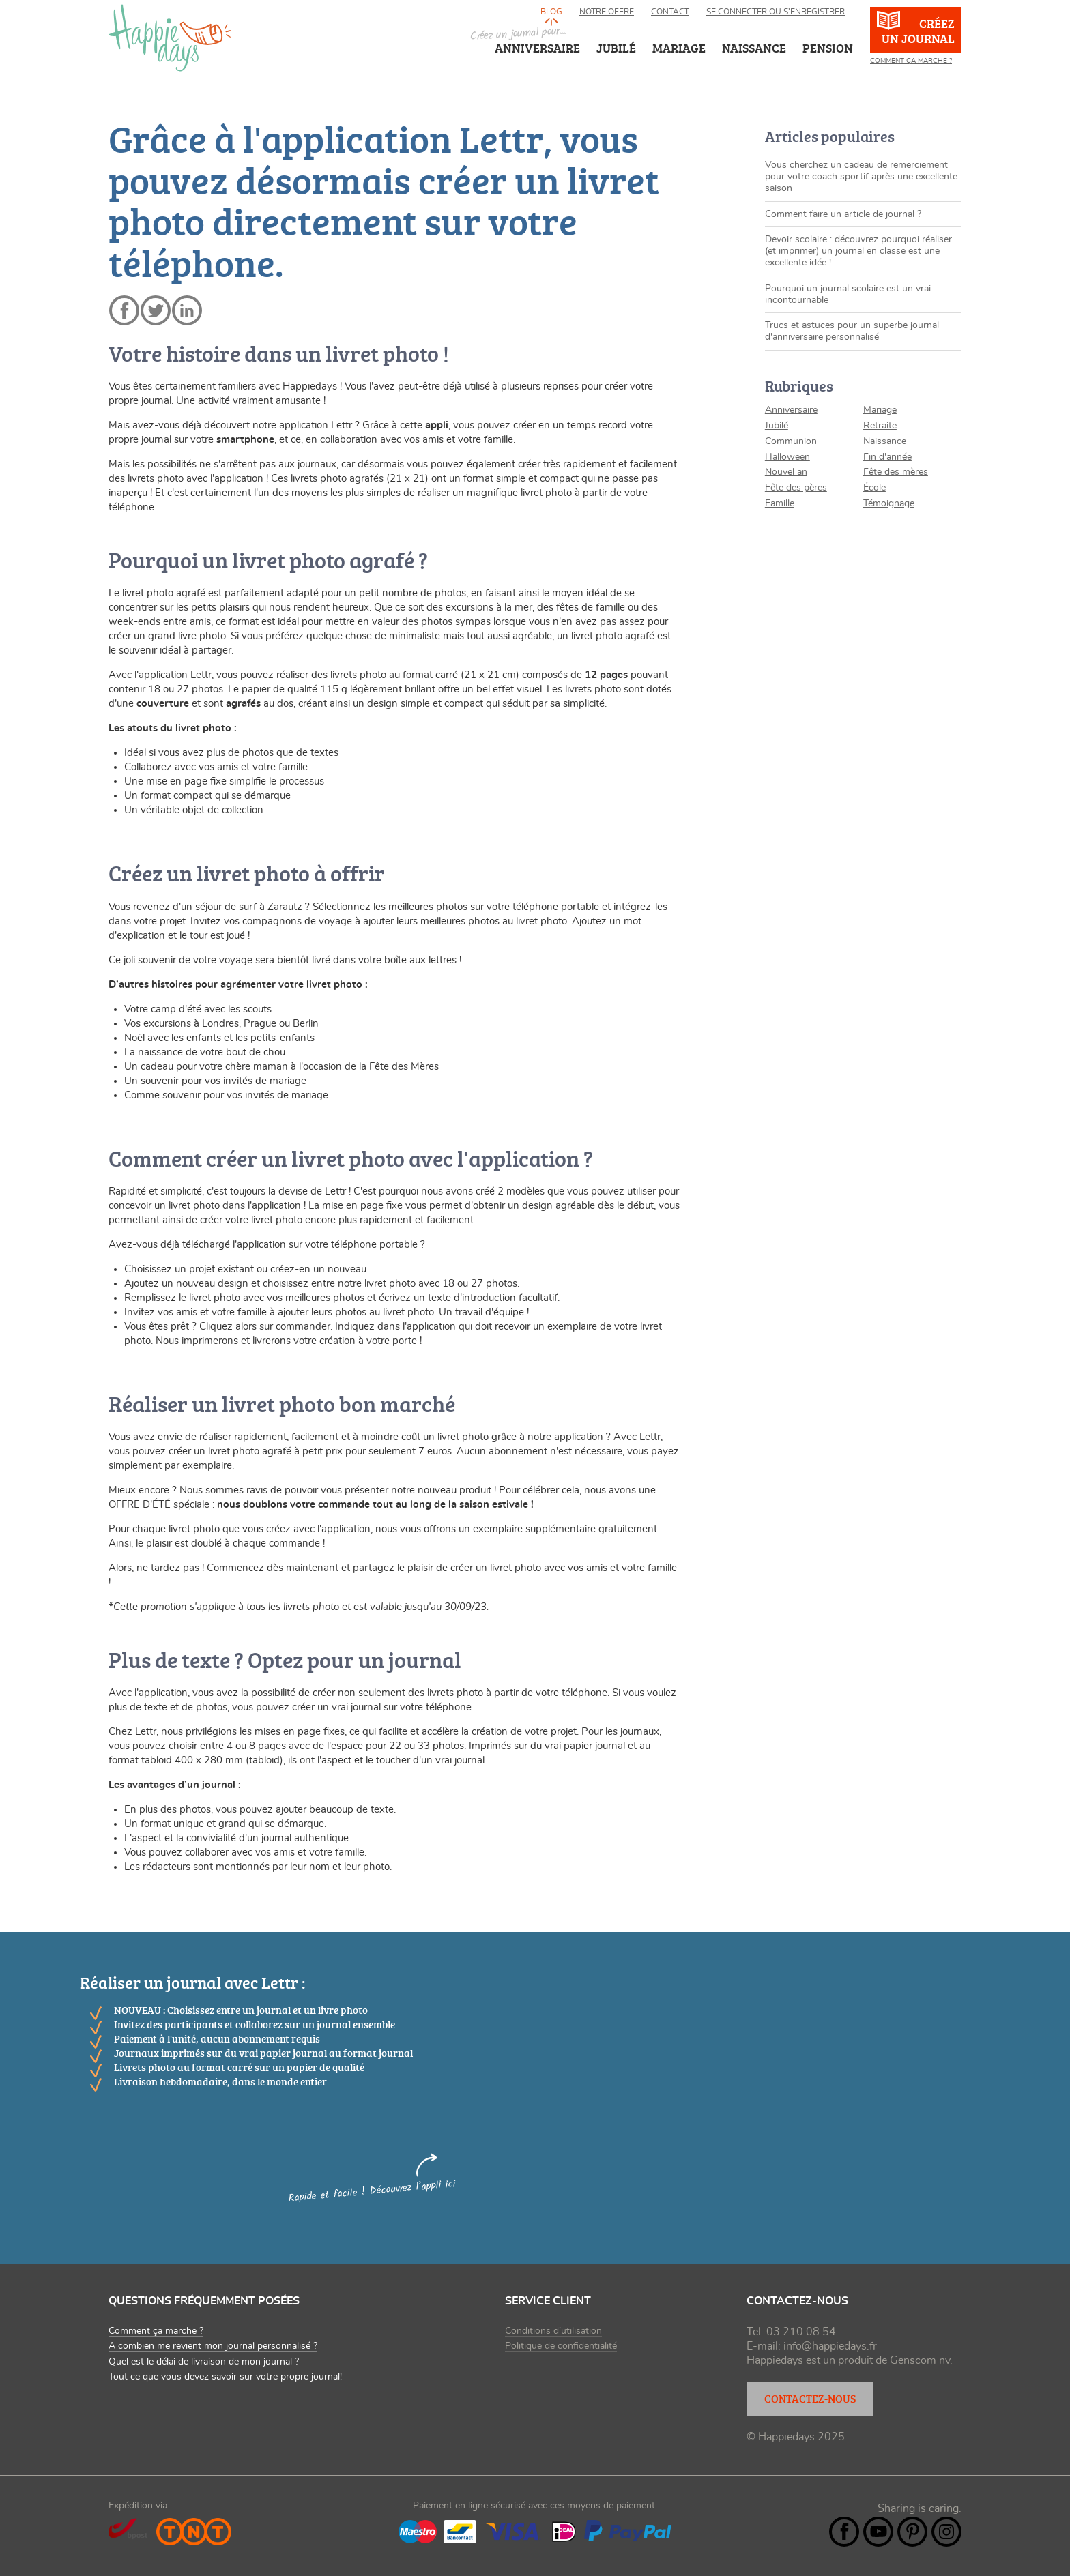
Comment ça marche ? (911, 60)
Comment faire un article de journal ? (843, 214)
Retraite (880, 425)
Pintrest (912, 2532)
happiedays (170, 38)
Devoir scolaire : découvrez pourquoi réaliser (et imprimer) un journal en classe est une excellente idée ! (858, 251)
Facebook (844, 2532)
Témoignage (888, 503)
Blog (551, 12)
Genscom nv (920, 2360)
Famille (779, 503)
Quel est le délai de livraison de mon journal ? (204, 2362)
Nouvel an (786, 472)
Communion (791, 441)
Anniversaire (537, 48)
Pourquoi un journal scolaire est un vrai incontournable (848, 294)
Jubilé (776, 425)
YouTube (878, 2532)
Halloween (787, 457)
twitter (156, 310)
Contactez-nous (810, 2398)
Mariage (880, 410)
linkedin (187, 310)
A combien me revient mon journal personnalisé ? (213, 2346)
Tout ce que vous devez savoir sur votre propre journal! (225, 2377)
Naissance (884, 441)
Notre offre (606, 12)
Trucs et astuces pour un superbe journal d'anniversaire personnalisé (852, 331)
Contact (670, 12)
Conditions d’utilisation (553, 2331)
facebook (124, 310)
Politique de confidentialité (561, 2346)
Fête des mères (895, 472)
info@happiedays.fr (830, 2346)
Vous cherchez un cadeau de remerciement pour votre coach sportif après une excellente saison (861, 176)
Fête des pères (796, 488)
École (874, 488)
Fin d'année (887, 457)
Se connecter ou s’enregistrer (775, 12)
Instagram (946, 2532)
